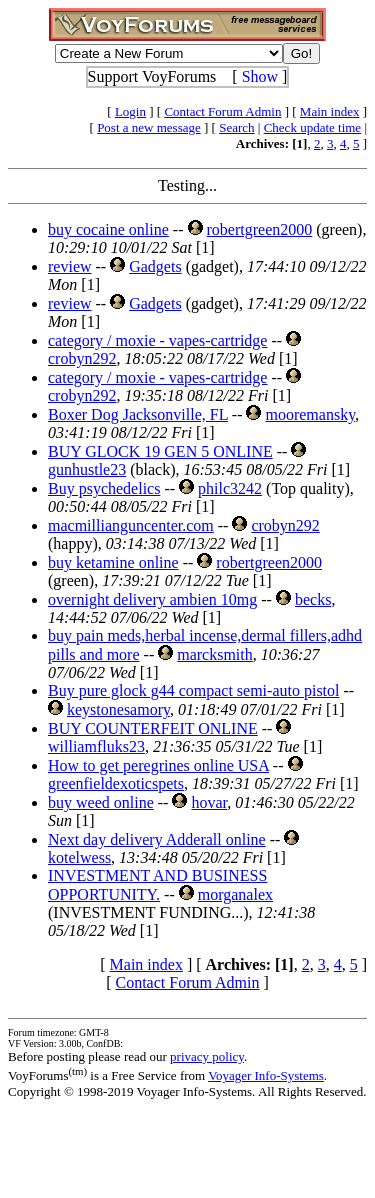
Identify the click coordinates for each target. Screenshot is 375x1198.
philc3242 (230, 488)
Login (130, 111)
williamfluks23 (96, 746)
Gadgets (155, 266)
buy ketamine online (113, 562)
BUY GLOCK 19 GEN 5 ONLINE (160, 451)
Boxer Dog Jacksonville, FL (138, 414)
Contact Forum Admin (222, 111)
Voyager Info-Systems (266, 1075)
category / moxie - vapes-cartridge (157, 340)
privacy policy (207, 1056)
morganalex (235, 894)
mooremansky (310, 414)
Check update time (312, 127)
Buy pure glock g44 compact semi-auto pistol (194, 690)
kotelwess (79, 857)
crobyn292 (82, 358)
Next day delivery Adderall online (157, 839)
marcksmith (215, 654)
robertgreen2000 (260, 229)
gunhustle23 (87, 469)
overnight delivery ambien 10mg (152, 599)
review (70, 266)
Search (236, 127)
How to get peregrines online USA (158, 765)
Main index (330, 111)
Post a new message (149, 127)
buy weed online (101, 802)
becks (313, 599)
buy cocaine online (108, 229)
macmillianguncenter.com (131, 525)
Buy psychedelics (104, 488)
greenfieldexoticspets (116, 783)
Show (260, 76)
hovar (209, 802)
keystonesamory (118, 709)
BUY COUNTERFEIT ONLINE (153, 728)
